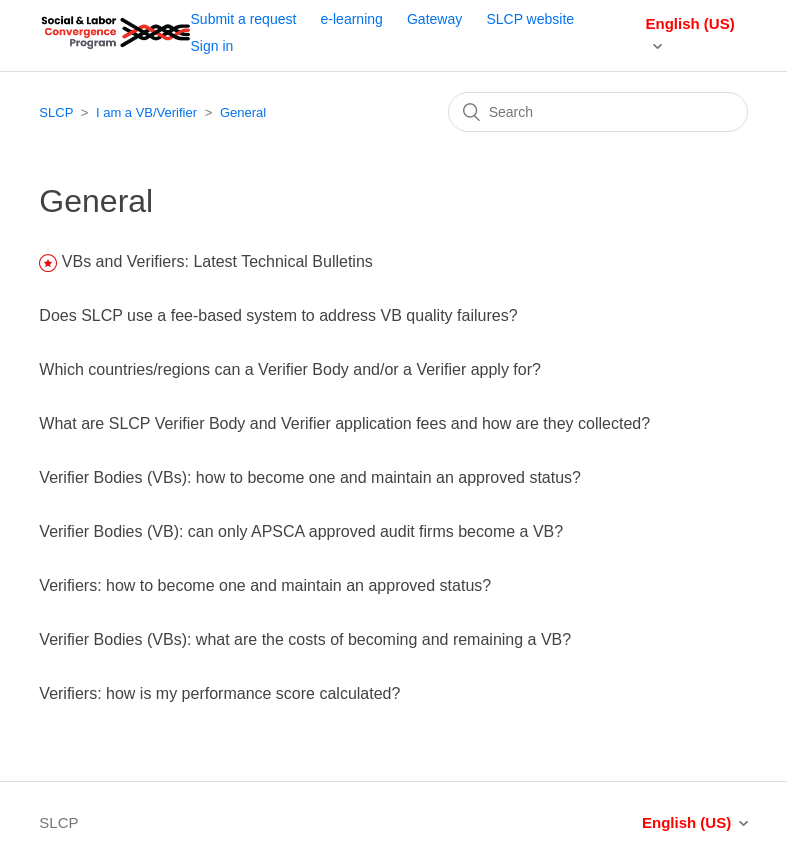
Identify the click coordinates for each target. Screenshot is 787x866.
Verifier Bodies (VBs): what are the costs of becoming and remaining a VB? (305, 639)
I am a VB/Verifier (146, 112)
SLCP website (530, 19)
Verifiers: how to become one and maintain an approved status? (265, 585)
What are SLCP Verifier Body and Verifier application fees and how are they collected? (344, 423)
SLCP (56, 112)
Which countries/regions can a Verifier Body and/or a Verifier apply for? (290, 369)
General (243, 112)
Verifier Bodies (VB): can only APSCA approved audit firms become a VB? (301, 531)
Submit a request (244, 19)
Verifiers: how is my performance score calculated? (219, 693)
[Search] (598, 112)
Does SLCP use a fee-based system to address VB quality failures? (278, 315)
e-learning (352, 19)
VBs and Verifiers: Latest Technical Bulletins (217, 261)
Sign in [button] (212, 46)
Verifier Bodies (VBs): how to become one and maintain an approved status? (310, 477)
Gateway (434, 19)
